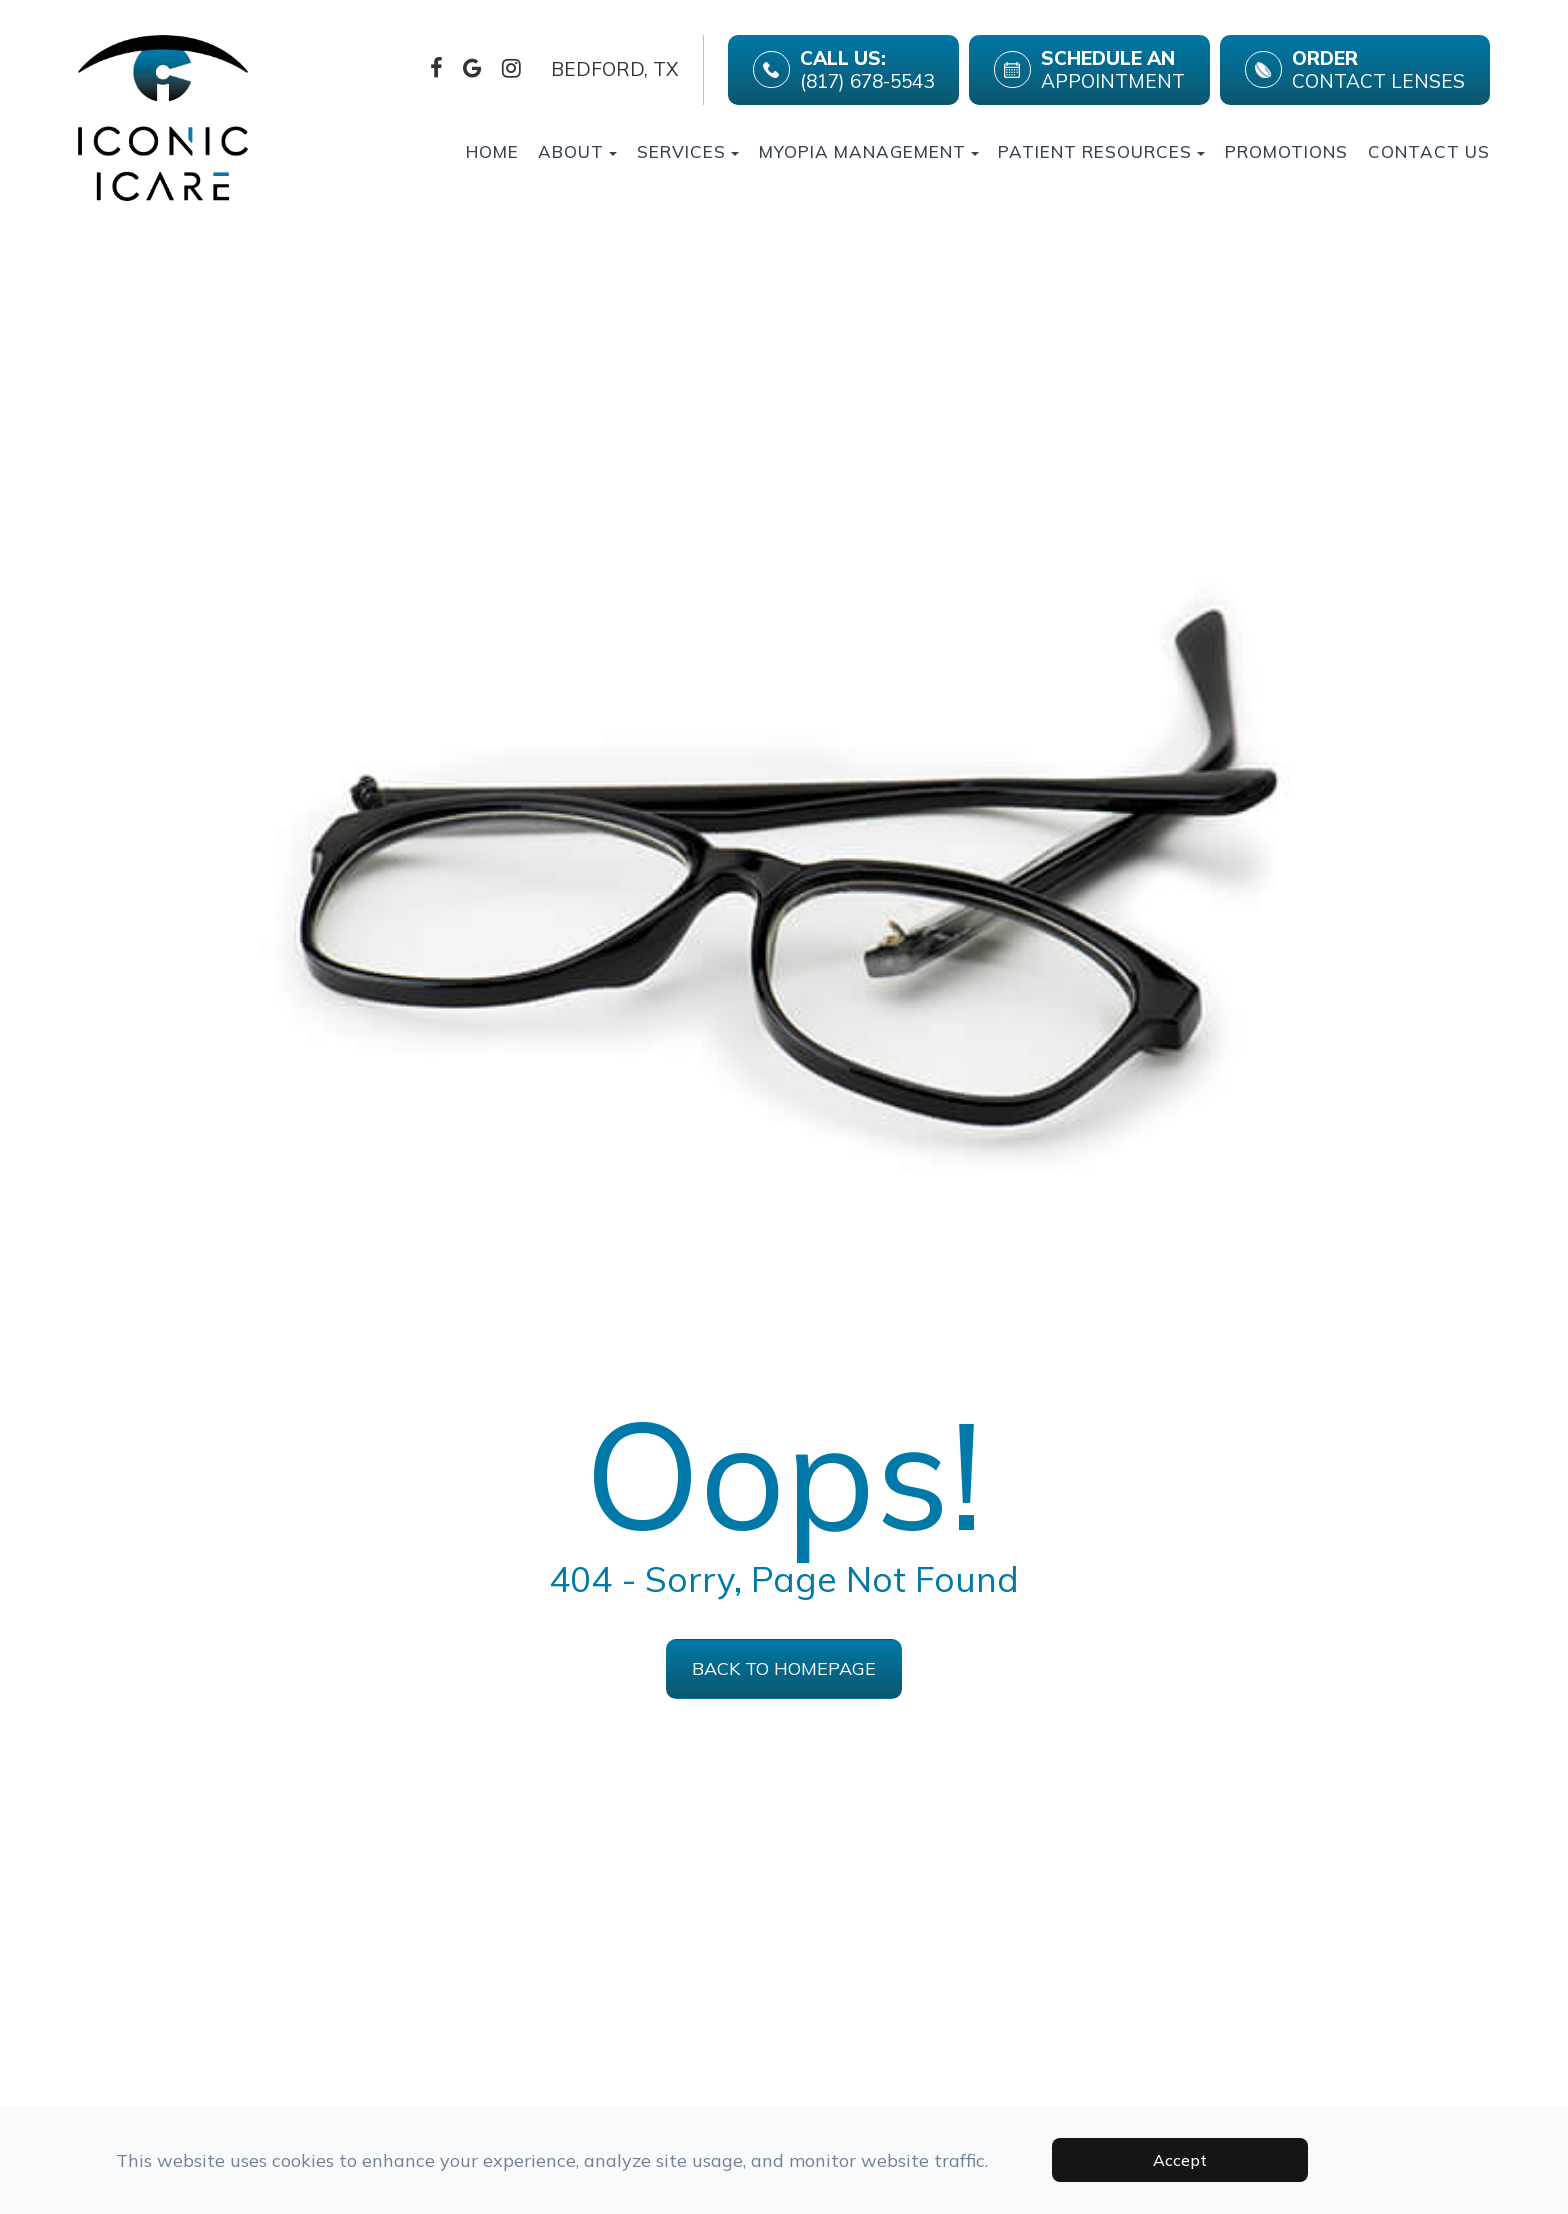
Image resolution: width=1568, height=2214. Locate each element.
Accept (1180, 2160)
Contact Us (1429, 151)
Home (492, 151)
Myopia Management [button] (869, 151)
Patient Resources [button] (1101, 151)
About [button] (577, 151)
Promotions (1286, 151)
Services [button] (688, 151)
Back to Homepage (784, 1668)
